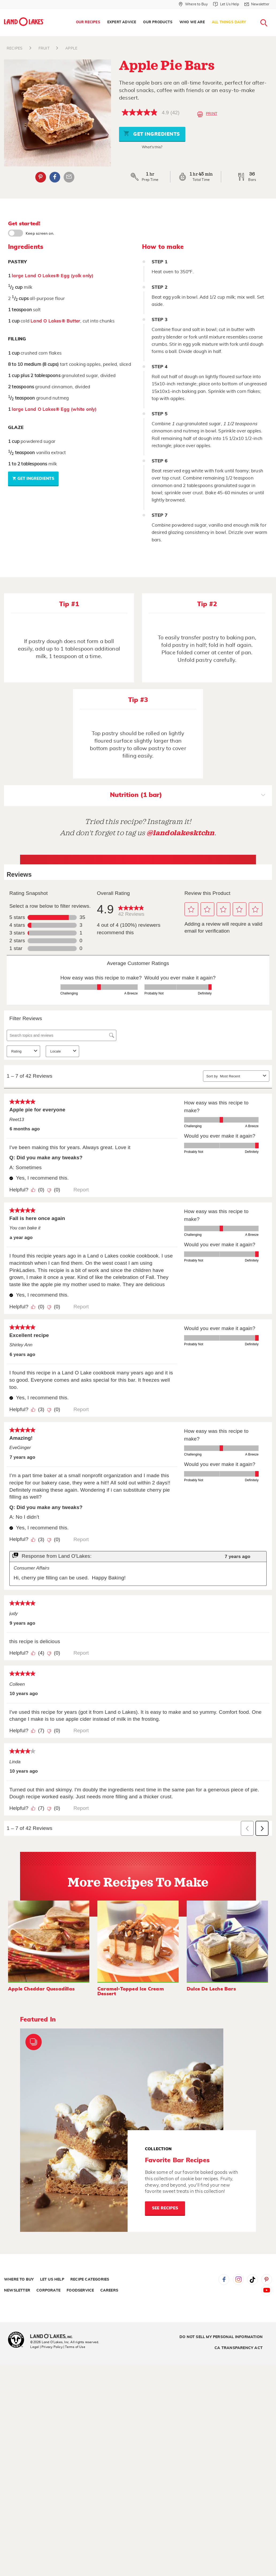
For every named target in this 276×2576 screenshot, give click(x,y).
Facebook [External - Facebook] (54, 177)
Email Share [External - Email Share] (69, 177)
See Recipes (165, 2208)
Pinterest (266, 2279)
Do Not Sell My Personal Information (221, 2337)
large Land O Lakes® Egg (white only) (54, 409)
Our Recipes (88, 22)
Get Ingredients (151, 133)
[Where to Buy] (193, 4)
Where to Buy (19, 2279)
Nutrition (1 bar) (187, 795)
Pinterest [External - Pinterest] (40, 177)
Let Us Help (52, 2279)
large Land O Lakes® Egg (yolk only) (52, 275)
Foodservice (80, 2290)
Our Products (157, 22)
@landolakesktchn (180, 833)
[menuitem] (88, 22)
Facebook (223, 2279)
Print (207, 114)
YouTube (266, 2290)
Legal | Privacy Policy (46, 2347)
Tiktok (252, 2279)
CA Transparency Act (238, 2348)
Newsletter (17, 2290)
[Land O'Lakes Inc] (53, 2336)
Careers (109, 2290)
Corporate (48, 2290)
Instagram (238, 2279)
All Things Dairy (229, 22)
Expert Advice (121, 22)
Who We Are (192, 22)
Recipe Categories (89, 2279)
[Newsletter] (257, 4)
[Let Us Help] (225, 4)
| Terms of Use (74, 2347)
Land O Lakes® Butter (55, 321)
